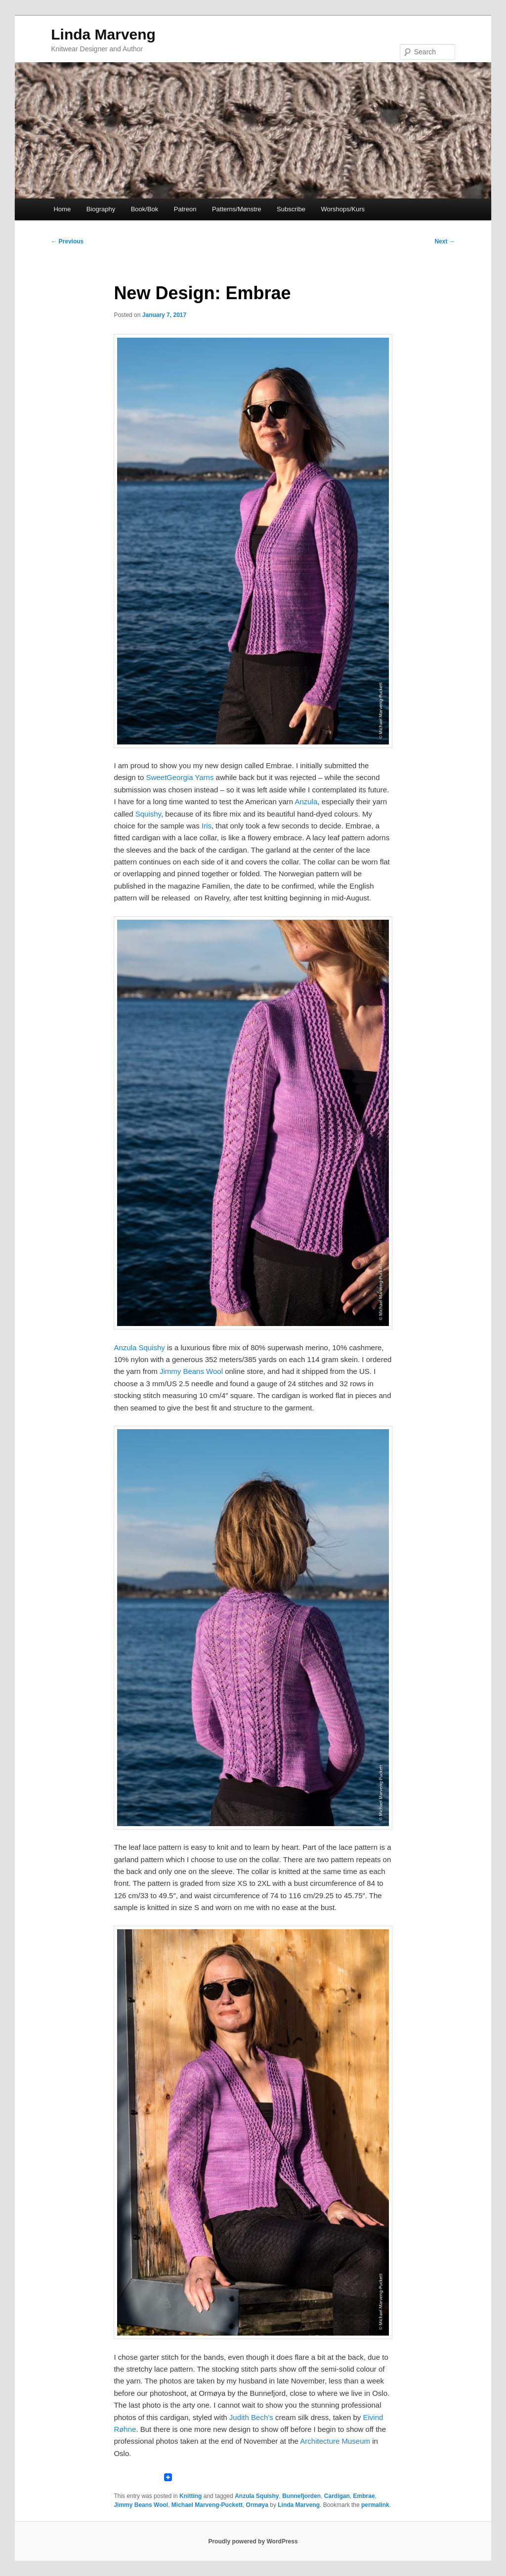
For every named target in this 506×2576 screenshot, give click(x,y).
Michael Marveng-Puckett (207, 2504)
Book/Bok (145, 209)
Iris (206, 825)
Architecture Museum (335, 2441)
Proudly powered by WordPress (252, 2541)
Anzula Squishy (139, 1347)
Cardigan (337, 2496)
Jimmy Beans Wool (191, 1371)
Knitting (190, 2496)
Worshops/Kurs (343, 209)
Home (62, 209)
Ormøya (257, 2504)
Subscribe (291, 209)
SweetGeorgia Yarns (179, 777)
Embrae (364, 2496)
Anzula (306, 801)
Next (444, 241)
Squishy (148, 814)
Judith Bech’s (251, 2417)
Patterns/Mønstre (236, 209)
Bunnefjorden (301, 2496)
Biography (101, 209)
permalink (375, 2504)
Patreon (185, 209)
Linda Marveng (103, 34)
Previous (67, 241)
